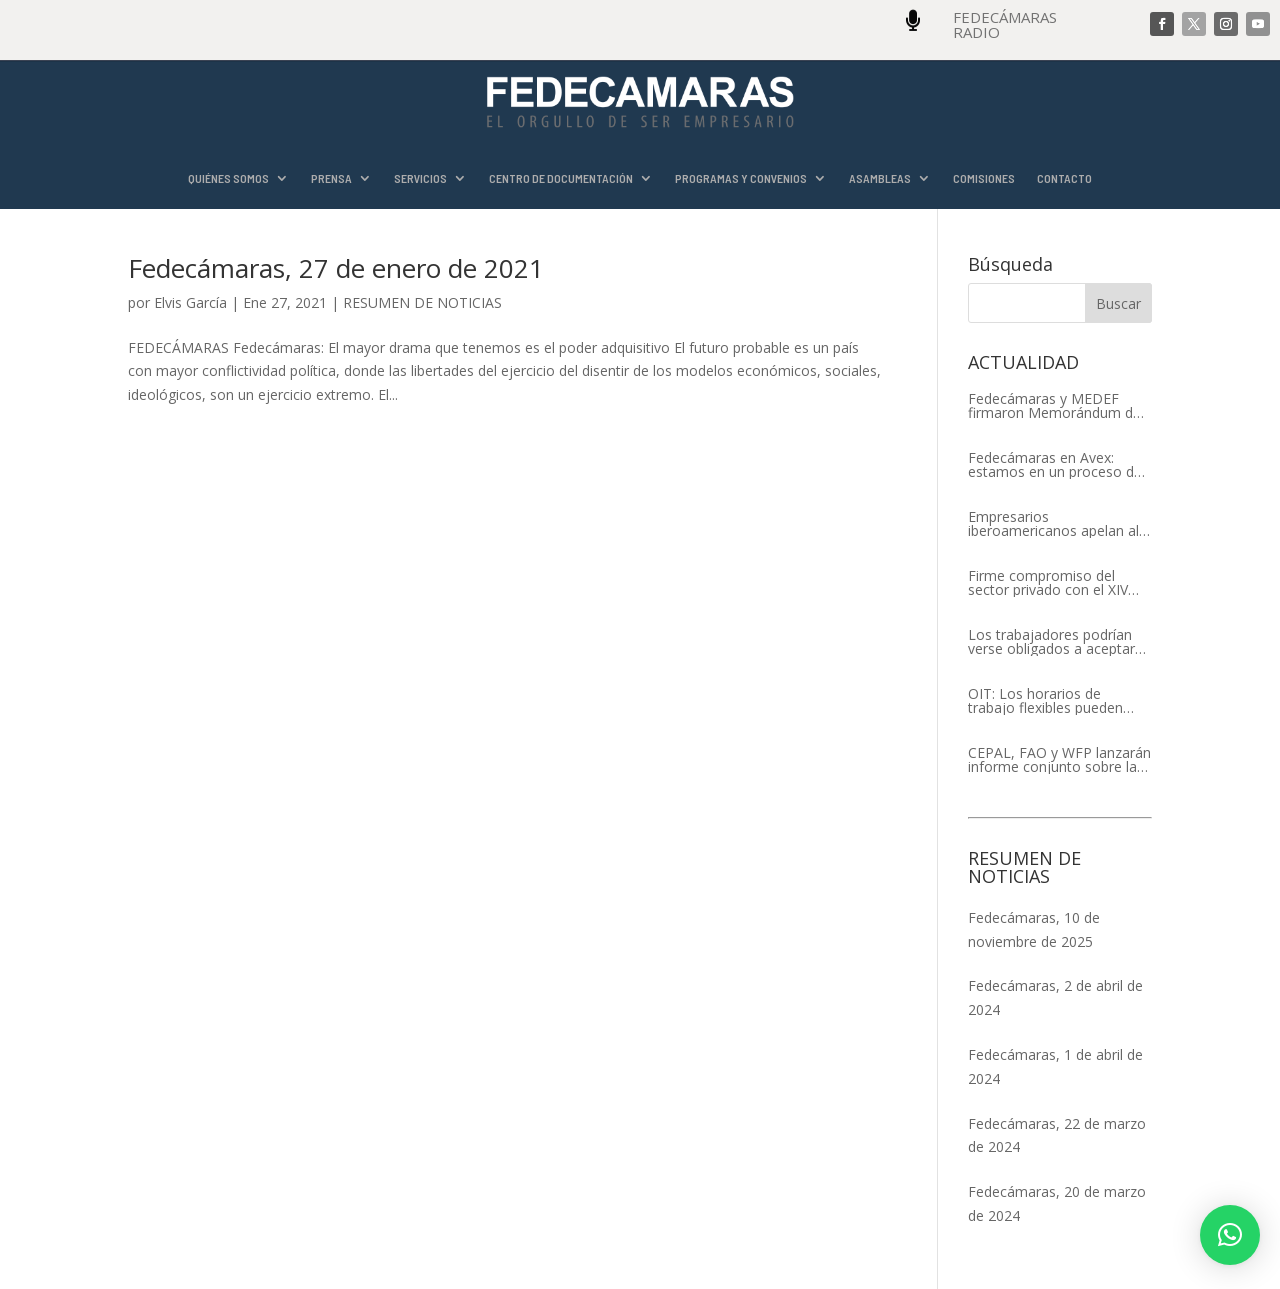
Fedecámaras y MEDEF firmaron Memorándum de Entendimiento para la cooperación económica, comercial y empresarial (1054, 406)
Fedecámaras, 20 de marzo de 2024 (1057, 1203)
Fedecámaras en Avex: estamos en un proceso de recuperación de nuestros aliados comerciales (1055, 465)
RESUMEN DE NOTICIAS (422, 302)
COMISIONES (984, 178)
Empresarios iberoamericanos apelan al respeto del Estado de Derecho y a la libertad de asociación (1053, 524)
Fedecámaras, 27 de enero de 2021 (336, 268)
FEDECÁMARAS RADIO (1005, 24)
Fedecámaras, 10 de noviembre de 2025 (1034, 929)
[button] (1230, 1235)
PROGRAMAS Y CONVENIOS (741, 178)
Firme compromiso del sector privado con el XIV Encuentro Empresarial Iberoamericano (1048, 583)
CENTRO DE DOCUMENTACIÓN (561, 178)
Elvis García (190, 302)
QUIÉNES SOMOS (228, 178)
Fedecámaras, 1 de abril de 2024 (1055, 1066)
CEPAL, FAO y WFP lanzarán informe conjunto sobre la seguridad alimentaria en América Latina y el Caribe (1059, 760)
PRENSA (331, 178)
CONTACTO (1064, 178)
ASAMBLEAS (880, 178)
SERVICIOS (420, 178)
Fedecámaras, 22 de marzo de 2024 (1057, 1135)
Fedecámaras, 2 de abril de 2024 (1055, 997)
